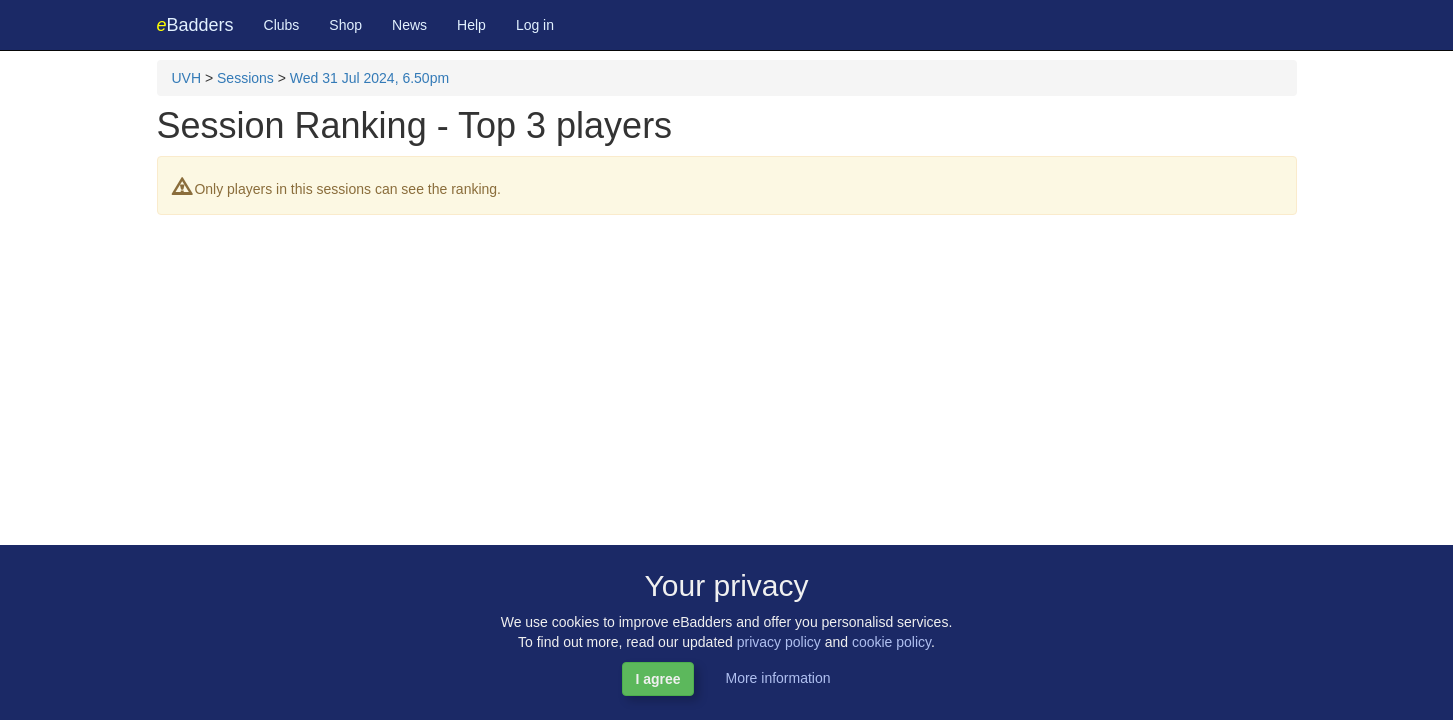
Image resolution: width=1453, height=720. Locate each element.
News (409, 25)
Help (471, 25)
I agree (657, 679)
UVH (187, 78)
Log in (535, 25)
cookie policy (891, 642)
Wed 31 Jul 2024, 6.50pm (369, 78)
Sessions (245, 78)
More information (777, 678)
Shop (345, 25)
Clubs (282, 25)
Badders (195, 25)
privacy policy (779, 642)
